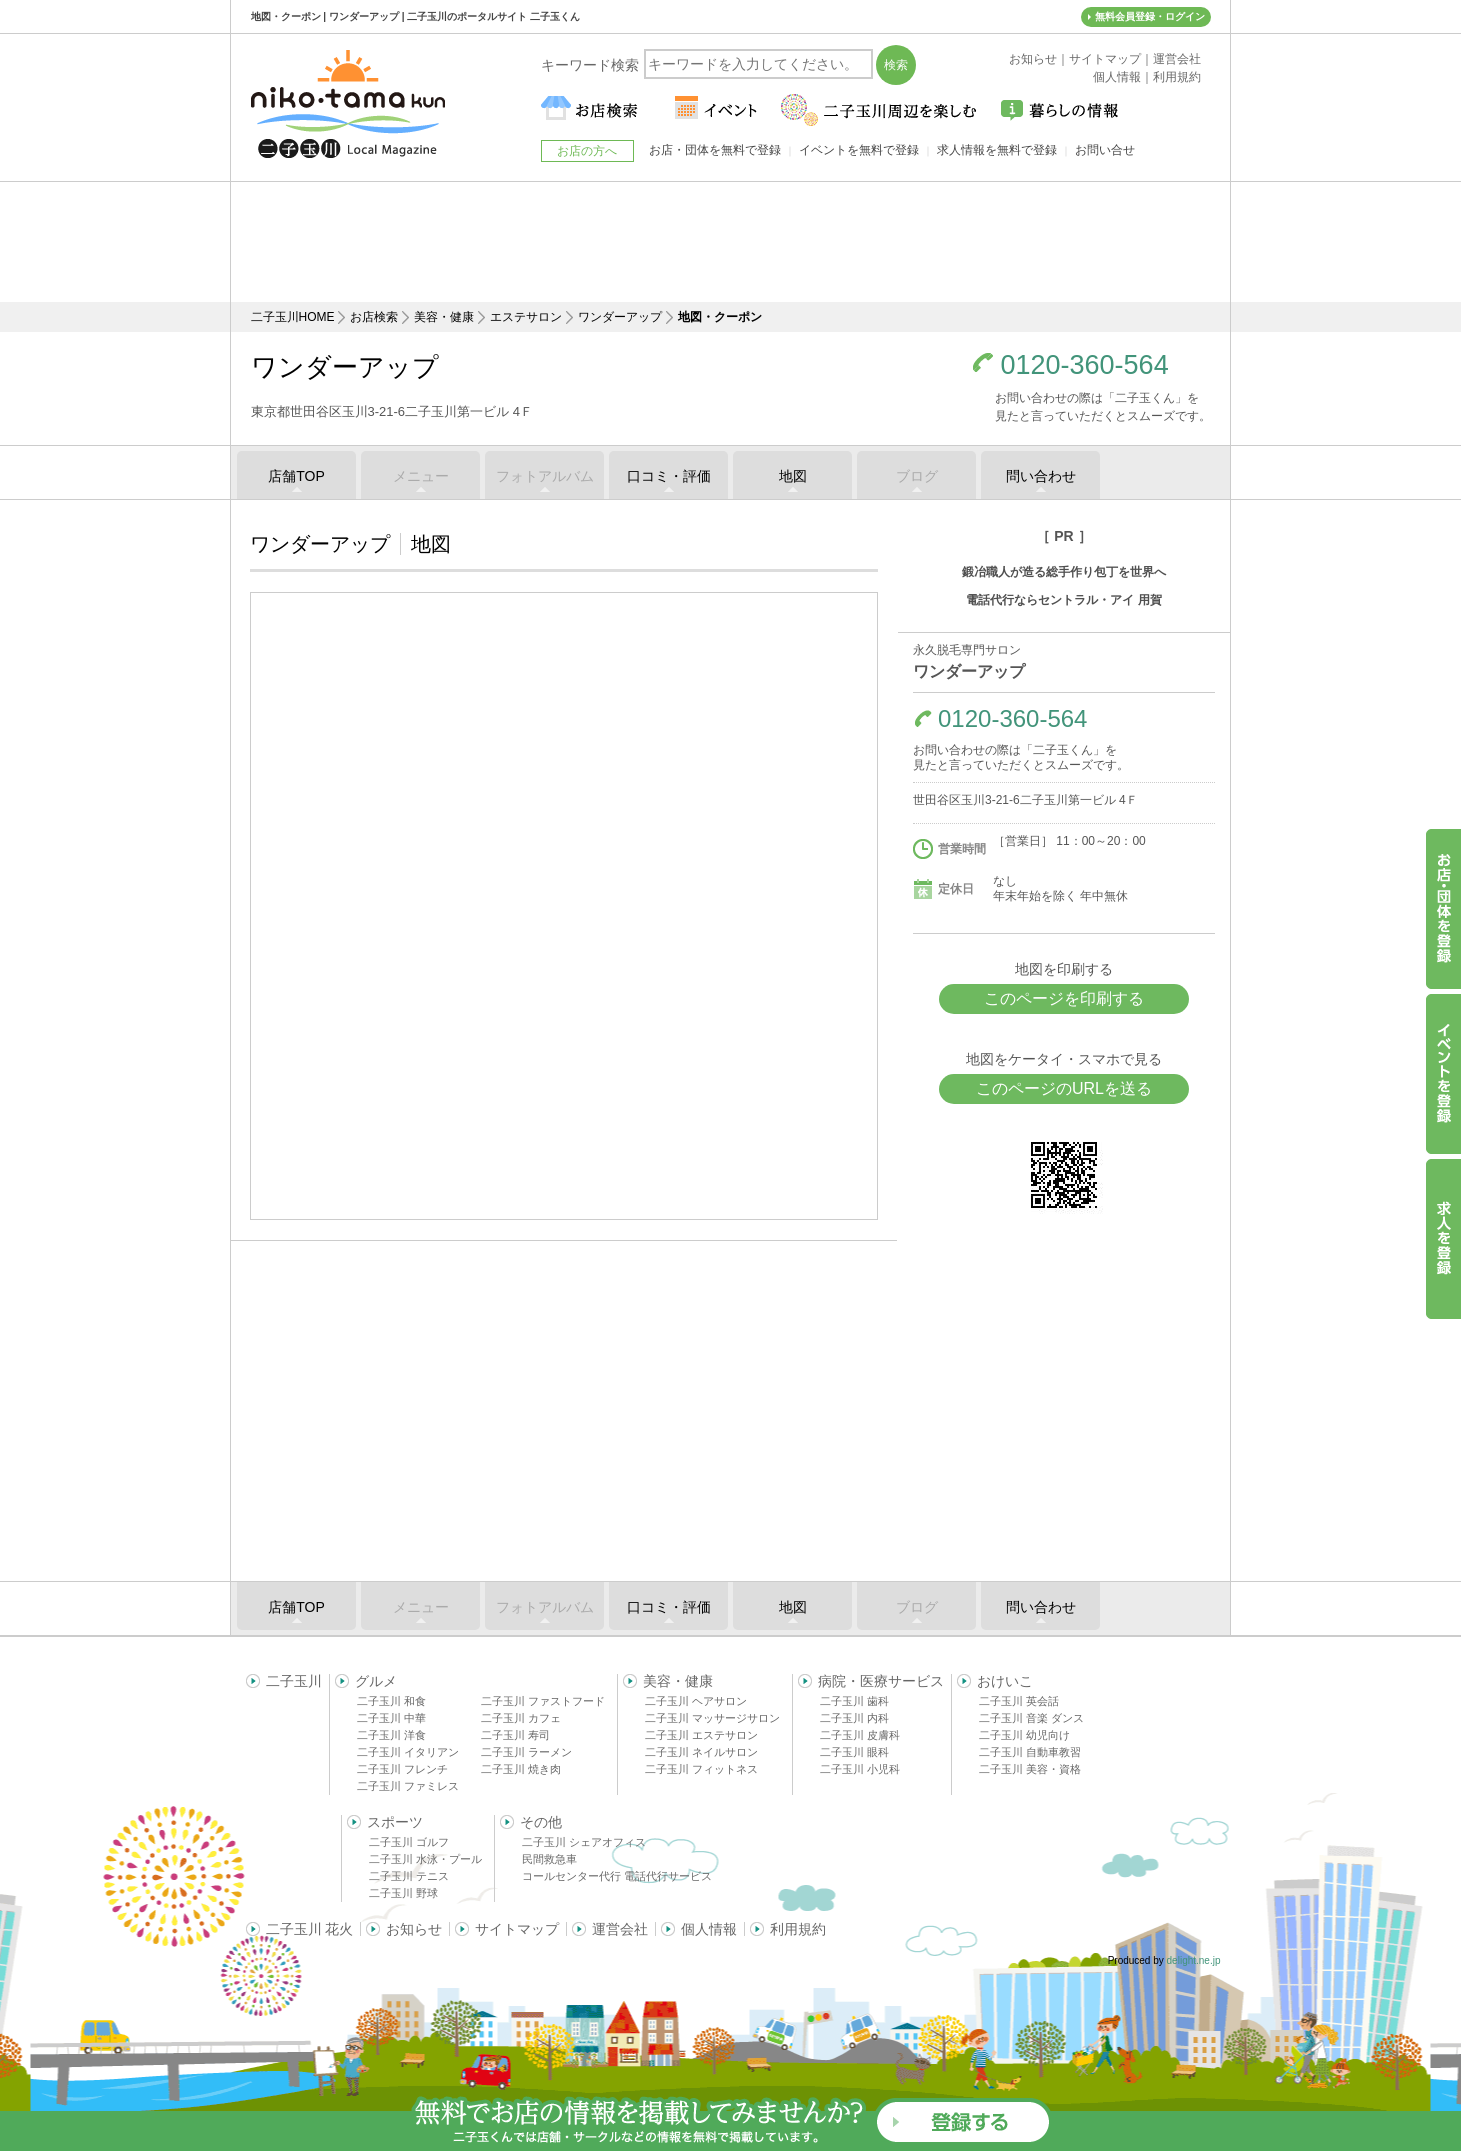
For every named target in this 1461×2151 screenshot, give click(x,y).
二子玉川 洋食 (391, 1735)
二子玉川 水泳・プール (425, 1859)
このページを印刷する (1064, 998)
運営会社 (620, 1929)
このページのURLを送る (1064, 1088)
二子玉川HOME (293, 317)
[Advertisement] (731, 242)
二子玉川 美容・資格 (1030, 1769)
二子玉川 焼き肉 (521, 1769)
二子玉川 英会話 (1019, 1701)
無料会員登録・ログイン (1150, 16)
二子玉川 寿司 (515, 1735)
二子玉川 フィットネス (701, 1769)
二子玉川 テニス (409, 1876)
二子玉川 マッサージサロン (712, 1718)
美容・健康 (444, 317)
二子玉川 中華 (391, 1718)
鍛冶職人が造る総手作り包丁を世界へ (1064, 572)
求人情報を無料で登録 (997, 150)
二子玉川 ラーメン (526, 1752)
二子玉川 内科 (854, 1718)
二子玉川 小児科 (860, 1769)
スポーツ (395, 1822)
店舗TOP (296, 476)
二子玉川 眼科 (854, 1752)
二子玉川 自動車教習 (1030, 1752)
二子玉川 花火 (310, 1929)
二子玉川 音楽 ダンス (1031, 1718)
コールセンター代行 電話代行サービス (617, 1876)
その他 (541, 1822)
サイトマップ (517, 1929)
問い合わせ (1041, 476)
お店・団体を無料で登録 (715, 150)
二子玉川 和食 (391, 1701)
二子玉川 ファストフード (543, 1701)
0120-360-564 (1085, 365)
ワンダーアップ (620, 317)
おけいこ (1005, 1681)
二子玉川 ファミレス (408, 1786)
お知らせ (414, 1929)
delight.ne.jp (1194, 1960)
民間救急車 (549, 1859)
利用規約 (798, 1929)
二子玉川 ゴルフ (409, 1842)
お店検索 (374, 317)
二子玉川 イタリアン (408, 1752)
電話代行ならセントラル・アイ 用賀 (1063, 600)
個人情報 (709, 1929)
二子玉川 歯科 (854, 1701)
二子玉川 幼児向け (1024, 1735)
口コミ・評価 (669, 476)
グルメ (376, 1681)
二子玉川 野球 (403, 1893)
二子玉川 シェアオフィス (584, 1842)
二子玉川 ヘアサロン (696, 1701)
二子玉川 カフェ (521, 1718)
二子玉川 (294, 1681)
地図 (793, 476)
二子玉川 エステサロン (701, 1735)
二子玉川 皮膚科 (860, 1735)
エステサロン (526, 317)
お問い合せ (1105, 150)
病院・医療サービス (881, 1681)
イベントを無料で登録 (859, 150)
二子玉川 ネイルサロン (701, 1752)
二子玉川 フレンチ (402, 1769)
